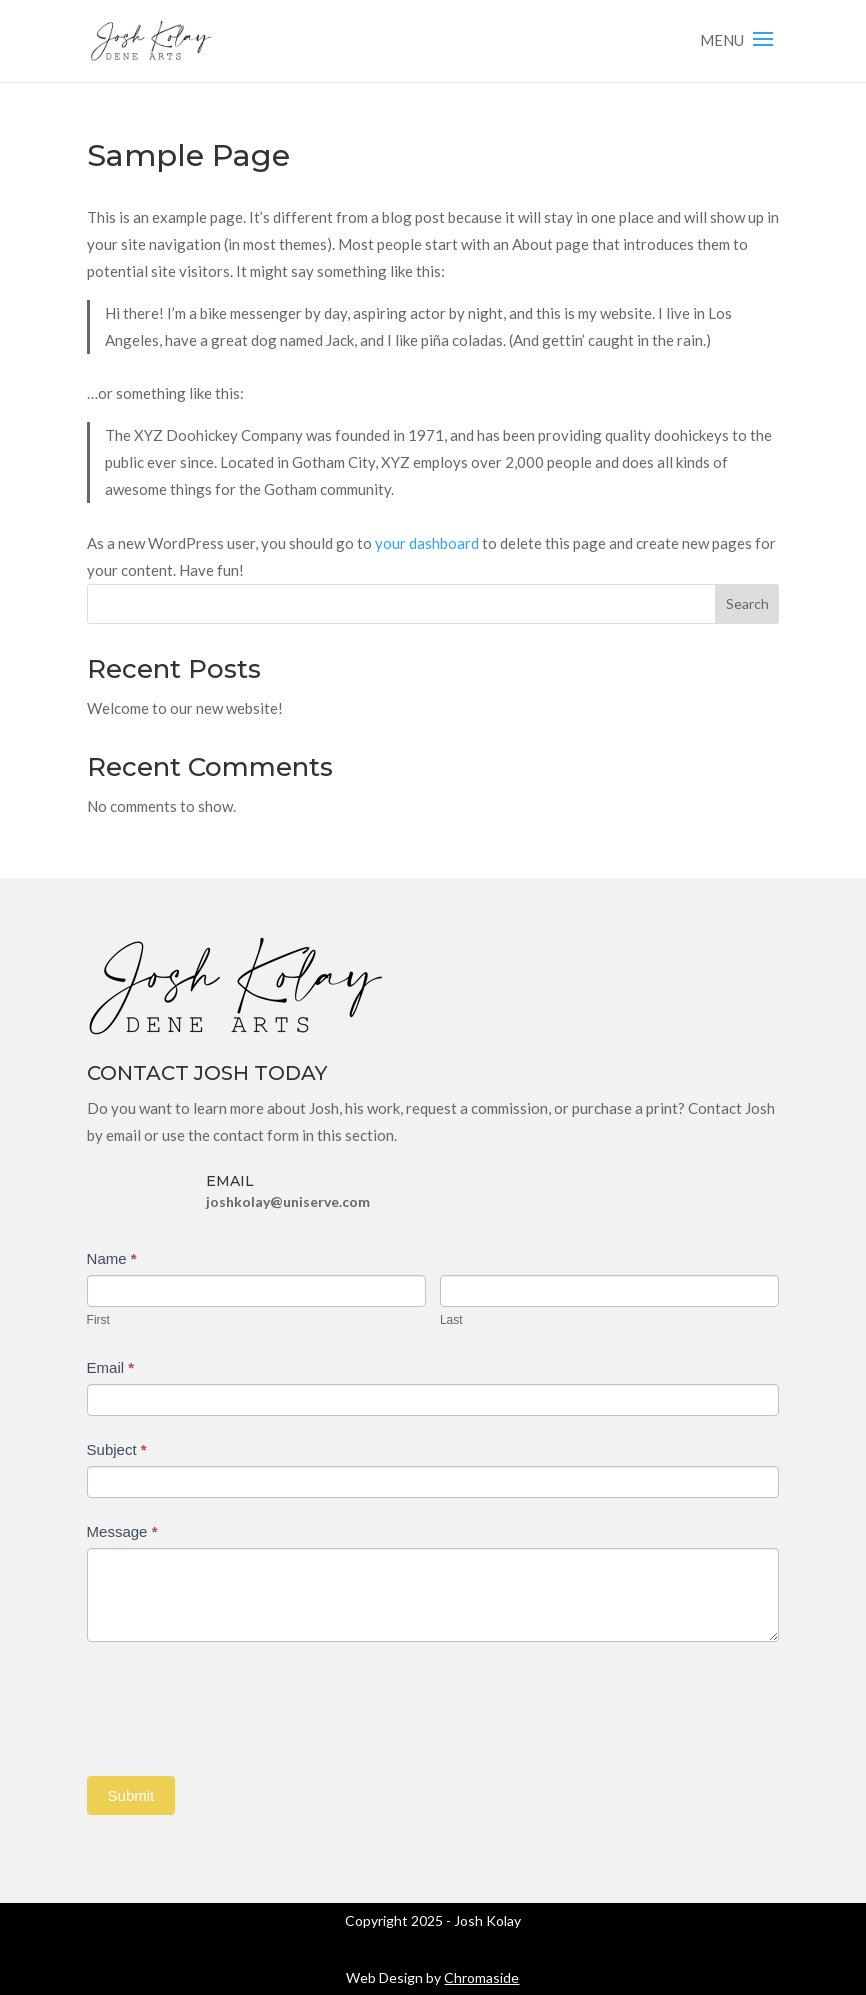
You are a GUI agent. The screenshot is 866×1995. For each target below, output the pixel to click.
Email (111, 1367)
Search (747, 603)
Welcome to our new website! (185, 708)
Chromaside (481, 1977)
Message (122, 1531)
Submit (131, 1795)
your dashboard (427, 543)
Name (112, 1258)
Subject (117, 1449)
